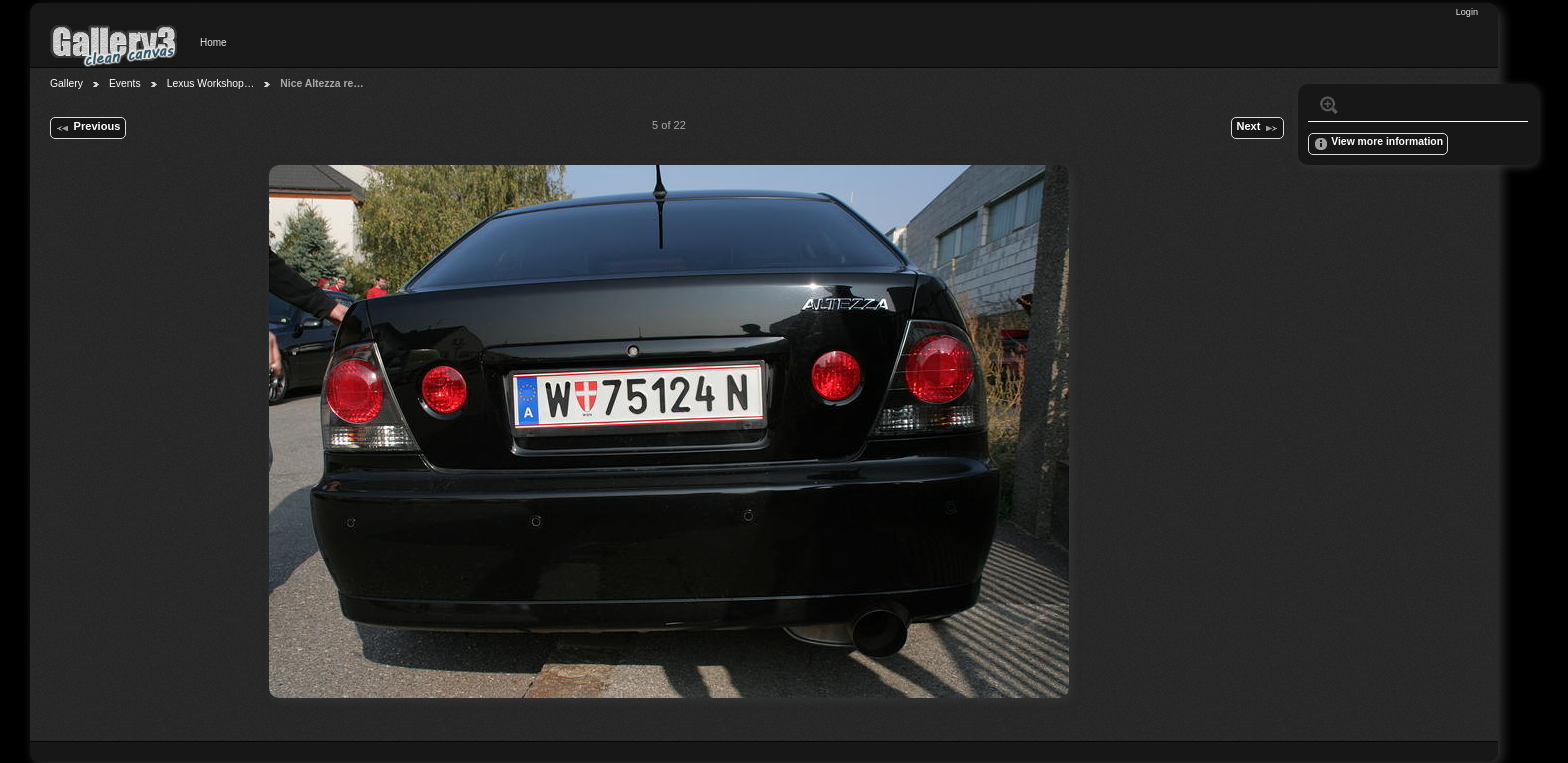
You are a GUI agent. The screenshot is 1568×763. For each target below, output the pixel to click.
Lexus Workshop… (211, 83)
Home (213, 42)
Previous (87, 128)
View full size (1329, 105)
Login (1467, 12)
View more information (1378, 144)
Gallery (66, 83)
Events (125, 83)
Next (1257, 128)
